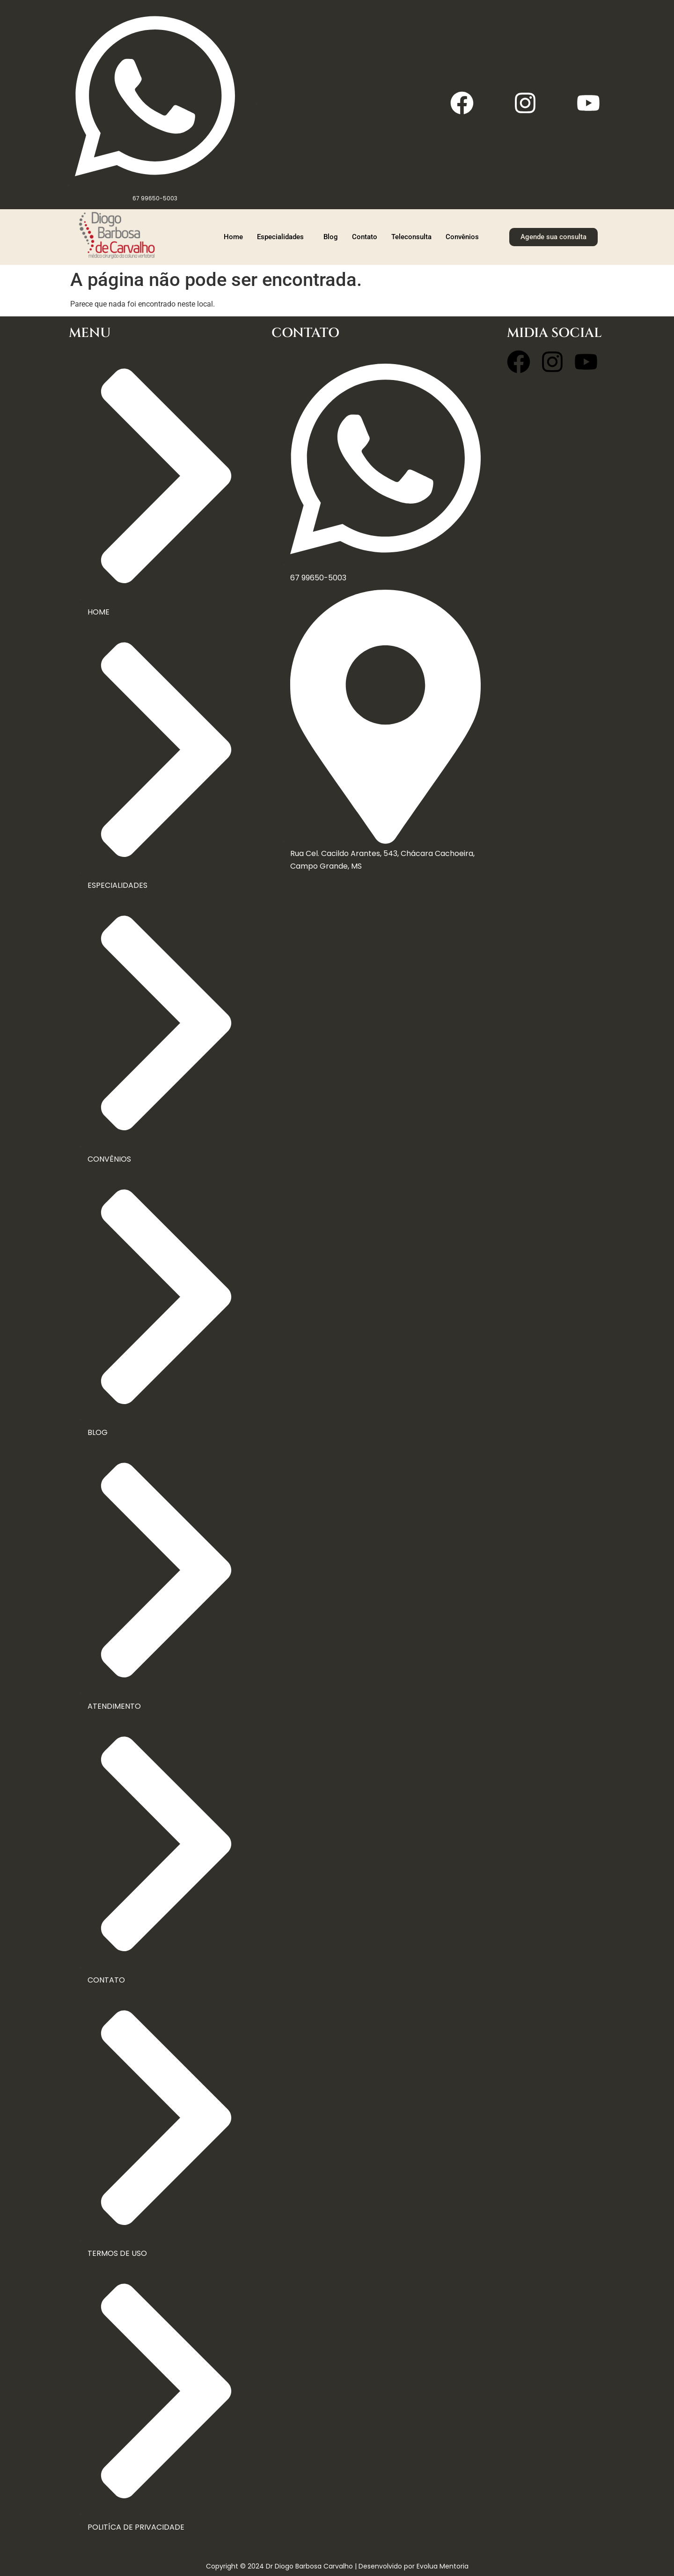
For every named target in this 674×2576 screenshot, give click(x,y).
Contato (364, 237)
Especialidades (280, 237)
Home (233, 237)
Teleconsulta (411, 237)
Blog (330, 237)
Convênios (462, 237)
